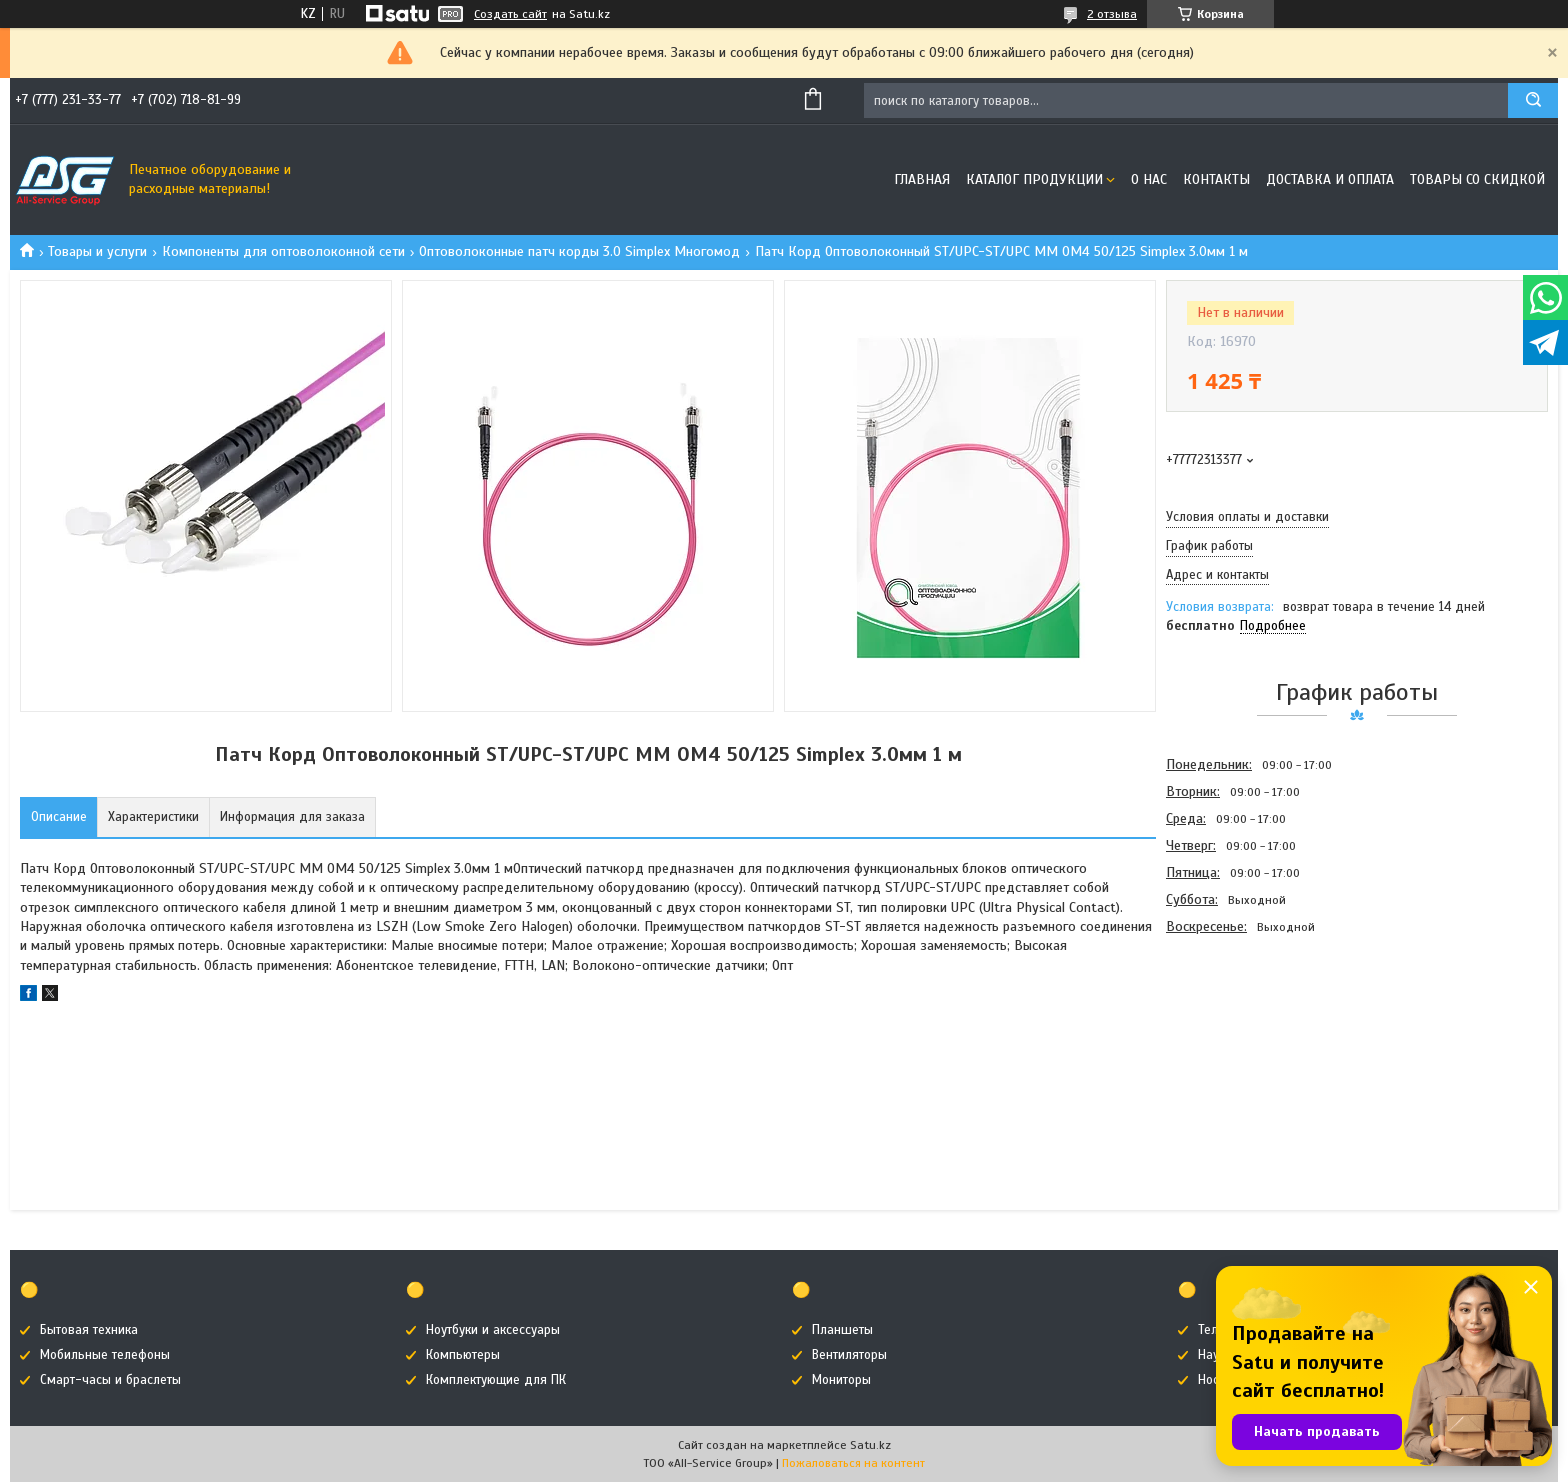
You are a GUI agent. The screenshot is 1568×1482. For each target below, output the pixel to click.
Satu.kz (870, 1445)
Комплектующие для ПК (496, 1380)
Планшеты (842, 1330)
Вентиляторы (849, 1355)
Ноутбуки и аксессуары (493, 1330)
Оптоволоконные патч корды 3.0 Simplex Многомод (579, 251)
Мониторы (841, 1380)
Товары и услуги (97, 251)
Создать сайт (510, 14)
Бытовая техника (89, 1330)
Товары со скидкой (1477, 179)
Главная (922, 179)
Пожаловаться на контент (853, 1463)
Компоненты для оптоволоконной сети (283, 251)
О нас (1149, 179)
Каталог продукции (1034, 179)
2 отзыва (1112, 14)
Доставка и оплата (1330, 179)
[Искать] (1533, 100)
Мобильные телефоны (105, 1355)
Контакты (1216, 179)
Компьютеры (463, 1355)
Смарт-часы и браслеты (110, 1380)
